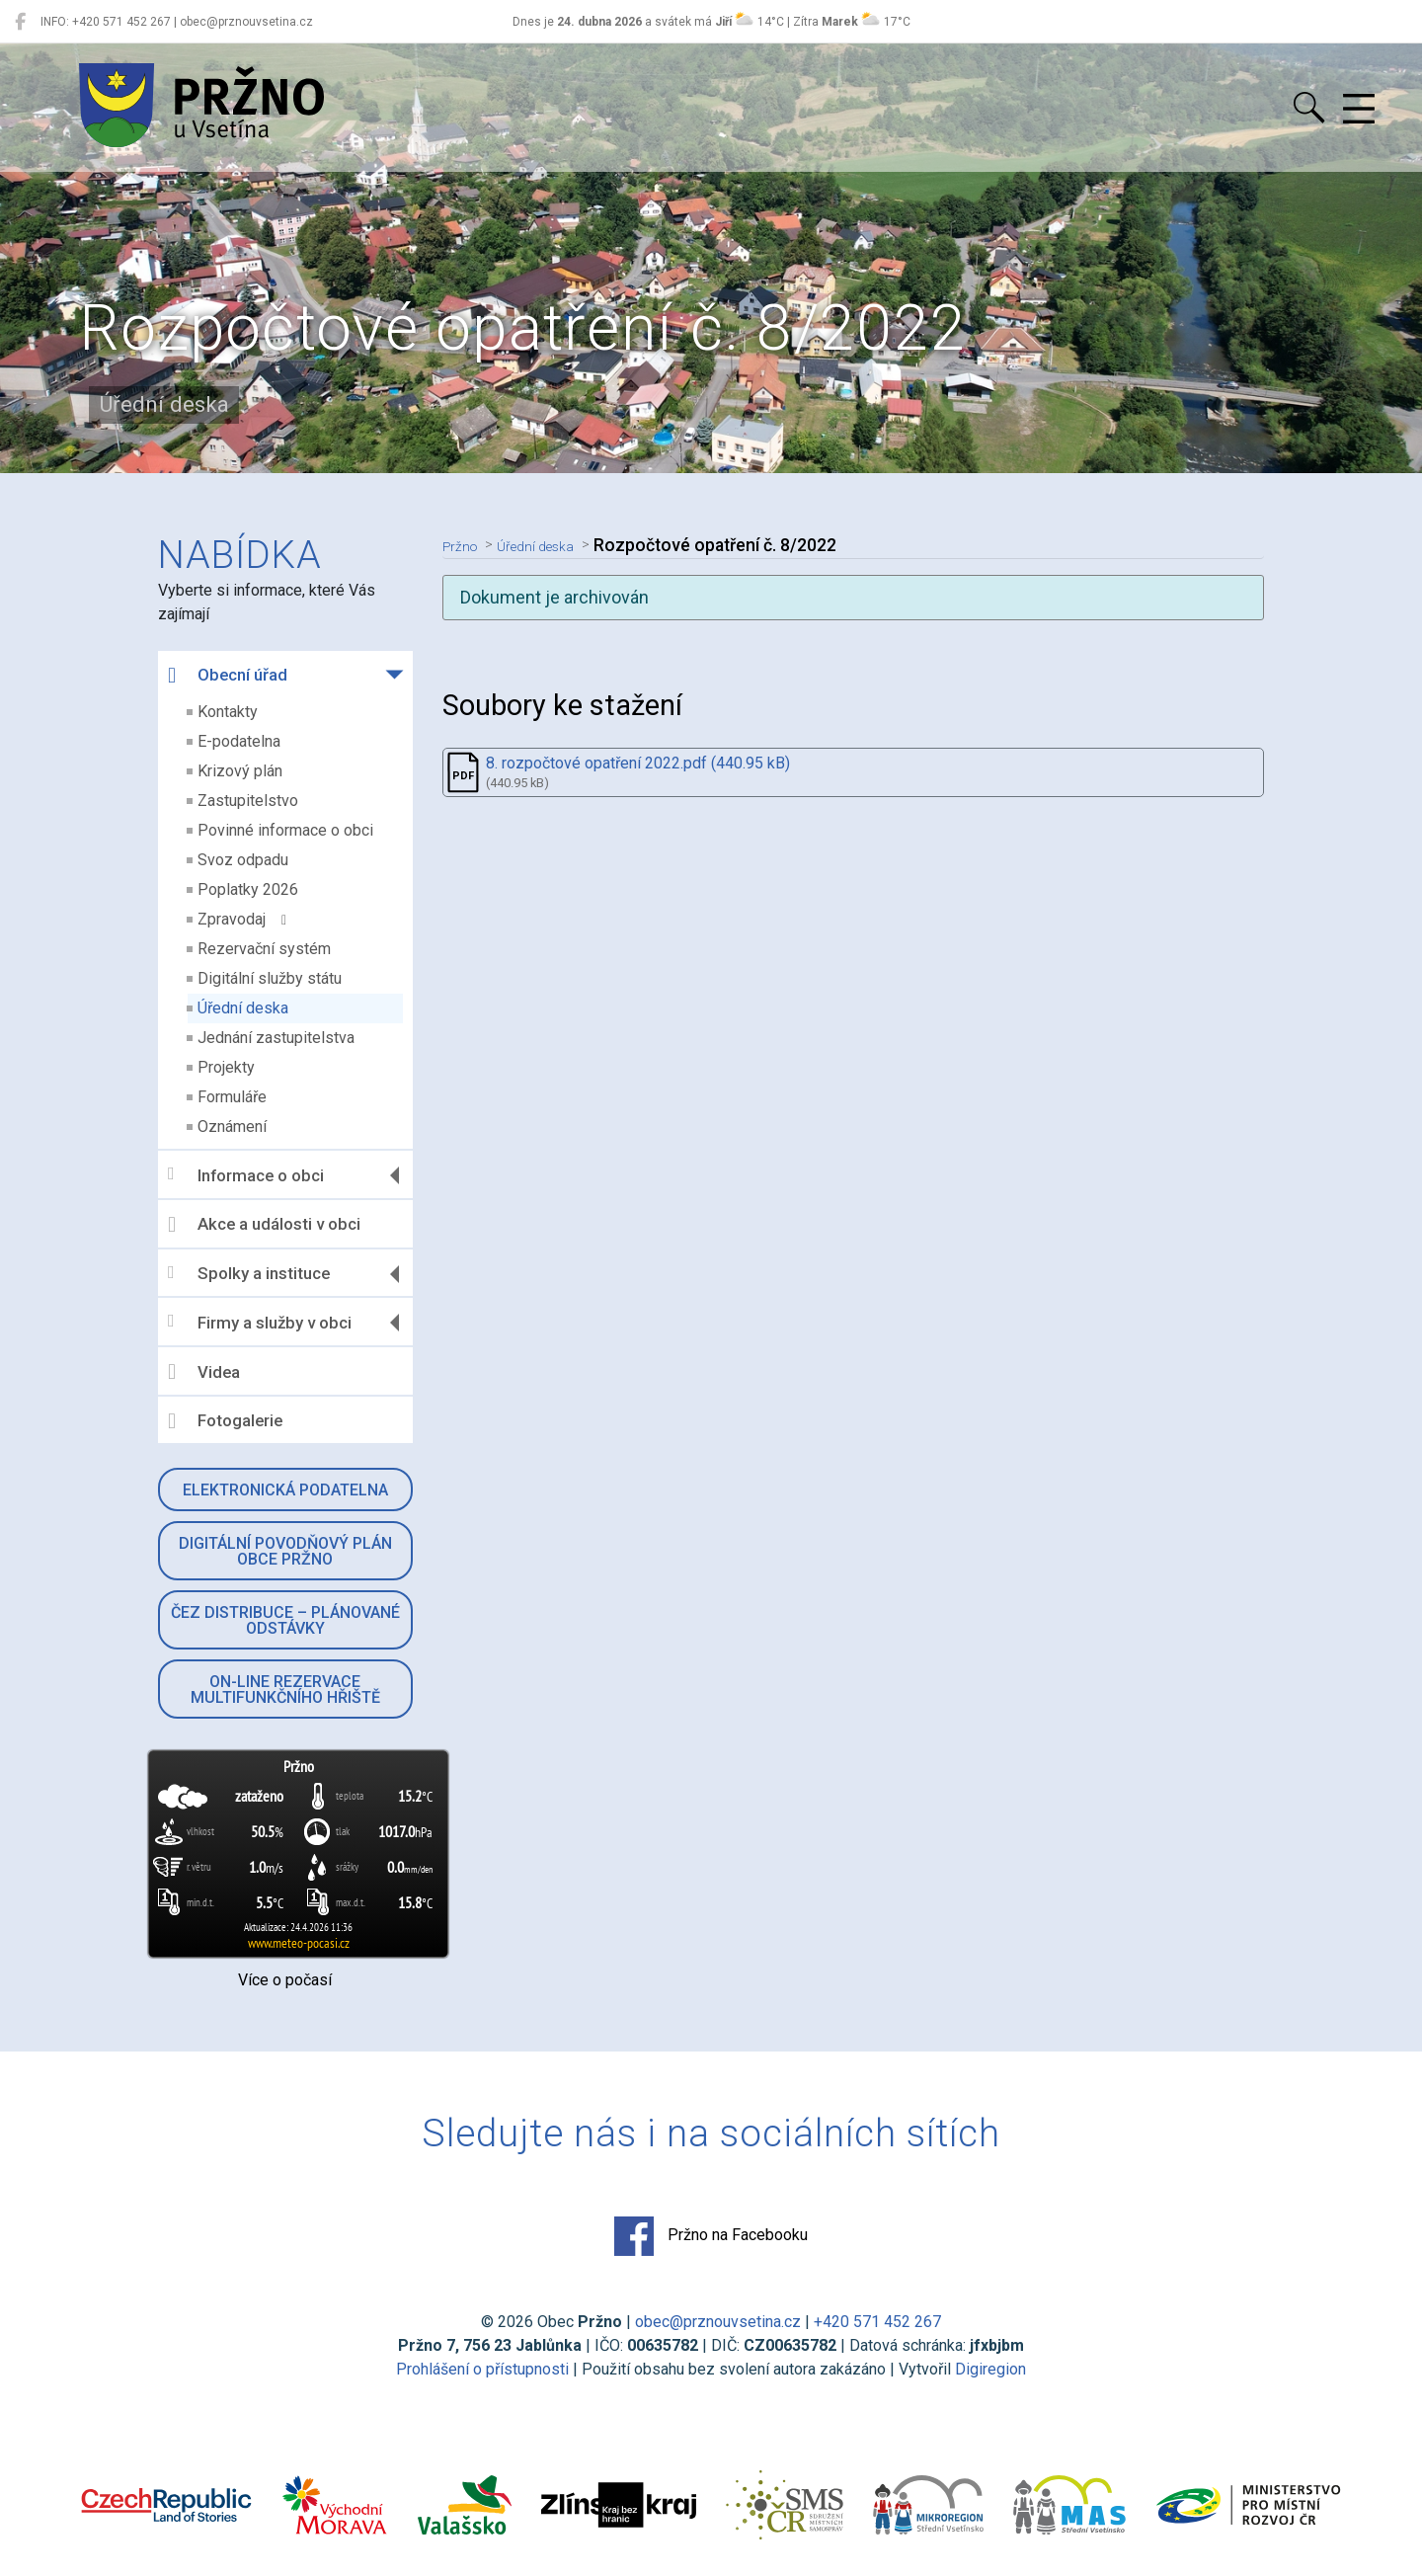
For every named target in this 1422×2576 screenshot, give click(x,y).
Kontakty (228, 711)
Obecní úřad (227, 675)
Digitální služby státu (270, 978)
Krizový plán (240, 771)
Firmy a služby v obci (260, 1322)
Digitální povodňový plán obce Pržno (285, 1551)
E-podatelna (239, 741)
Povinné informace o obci (285, 830)
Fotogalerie (225, 1421)
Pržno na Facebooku (711, 2236)
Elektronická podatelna (285, 1490)
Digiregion (990, 2369)
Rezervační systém (264, 948)
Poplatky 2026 (248, 889)
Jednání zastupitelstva (276, 1037)
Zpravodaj (242, 919)
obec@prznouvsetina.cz (718, 2321)
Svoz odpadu (243, 859)
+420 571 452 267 (877, 2321)
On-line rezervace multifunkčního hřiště (285, 1689)
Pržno (464, 545)
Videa (204, 1372)
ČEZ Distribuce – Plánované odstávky (285, 1620)
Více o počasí (285, 1980)
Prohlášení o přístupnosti (482, 2369)
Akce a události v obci (264, 1225)
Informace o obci (246, 1175)
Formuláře (232, 1096)
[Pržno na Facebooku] (20, 22)
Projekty (226, 1067)
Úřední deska (243, 1008)
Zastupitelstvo (248, 800)
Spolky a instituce (249, 1273)
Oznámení (232, 1126)
